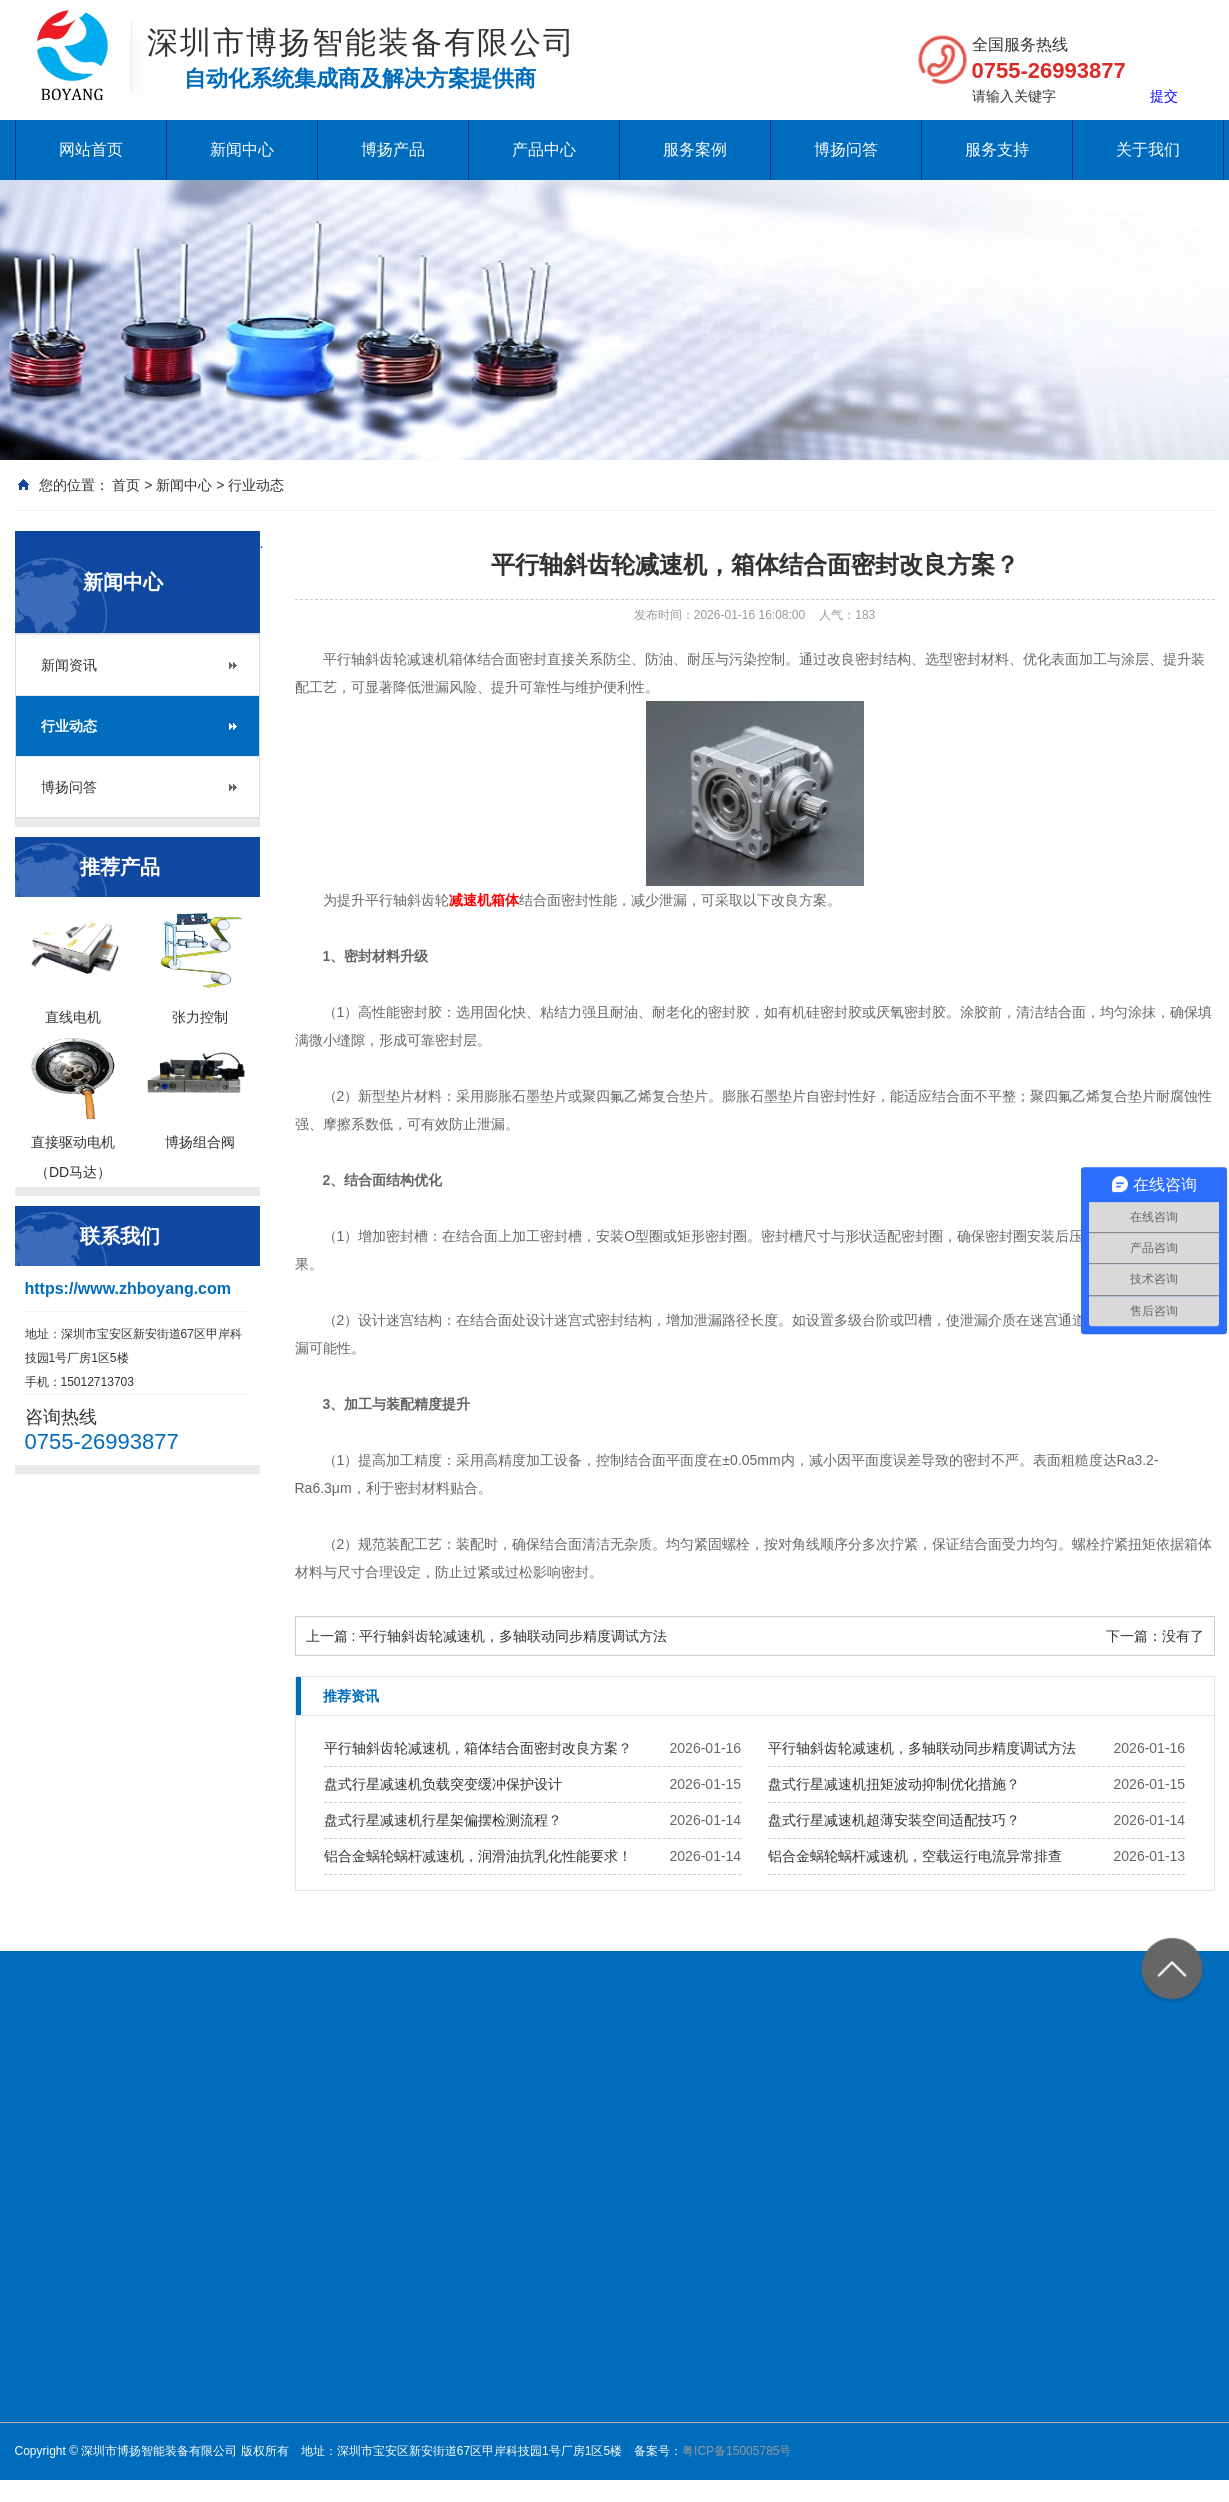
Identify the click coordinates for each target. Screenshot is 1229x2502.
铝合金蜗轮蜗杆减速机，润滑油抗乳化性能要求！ (478, 1856)
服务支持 (997, 149)
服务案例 (695, 149)
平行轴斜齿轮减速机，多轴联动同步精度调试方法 (922, 1748)
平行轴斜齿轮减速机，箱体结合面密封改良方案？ (478, 1748)
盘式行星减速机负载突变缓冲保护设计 (443, 1784)
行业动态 (256, 485)
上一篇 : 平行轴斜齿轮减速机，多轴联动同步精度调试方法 (487, 1636)
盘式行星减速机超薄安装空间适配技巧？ (894, 1820)
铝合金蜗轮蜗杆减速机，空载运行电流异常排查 (915, 1856)
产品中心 (544, 149)
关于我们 (1148, 149)
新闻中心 (242, 149)
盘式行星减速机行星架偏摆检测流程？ (443, 1820)
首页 (126, 485)
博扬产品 (393, 149)
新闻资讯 (69, 665)
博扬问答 (846, 149)
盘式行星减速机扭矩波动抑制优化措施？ (894, 1784)
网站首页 (91, 149)
